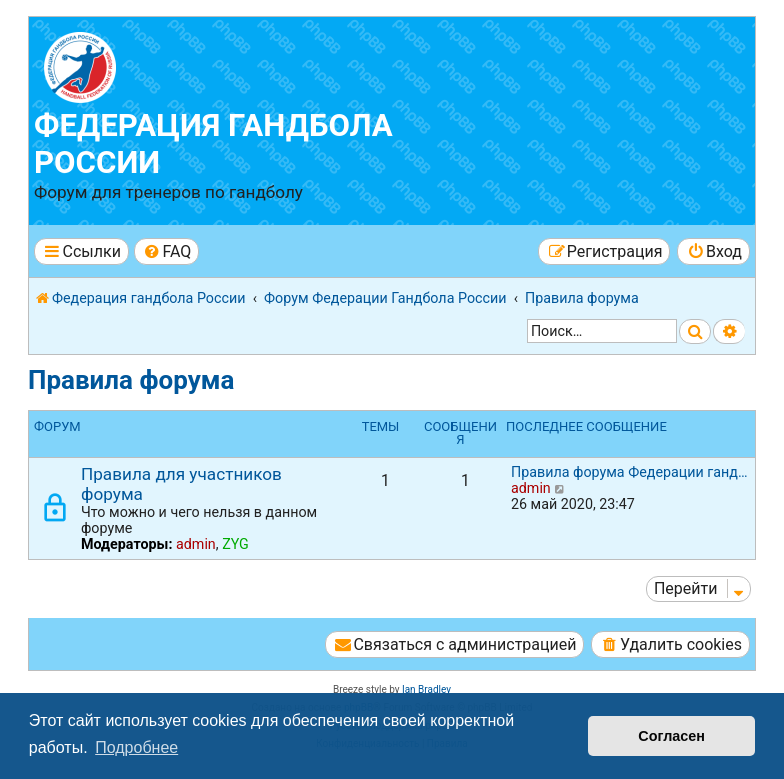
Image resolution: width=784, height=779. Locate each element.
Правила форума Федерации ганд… (629, 472)
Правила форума (131, 380)
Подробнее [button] (136, 747)
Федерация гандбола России (213, 144)
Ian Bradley (426, 689)
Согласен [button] (671, 736)
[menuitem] (166, 251)
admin (196, 544)
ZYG (235, 544)
